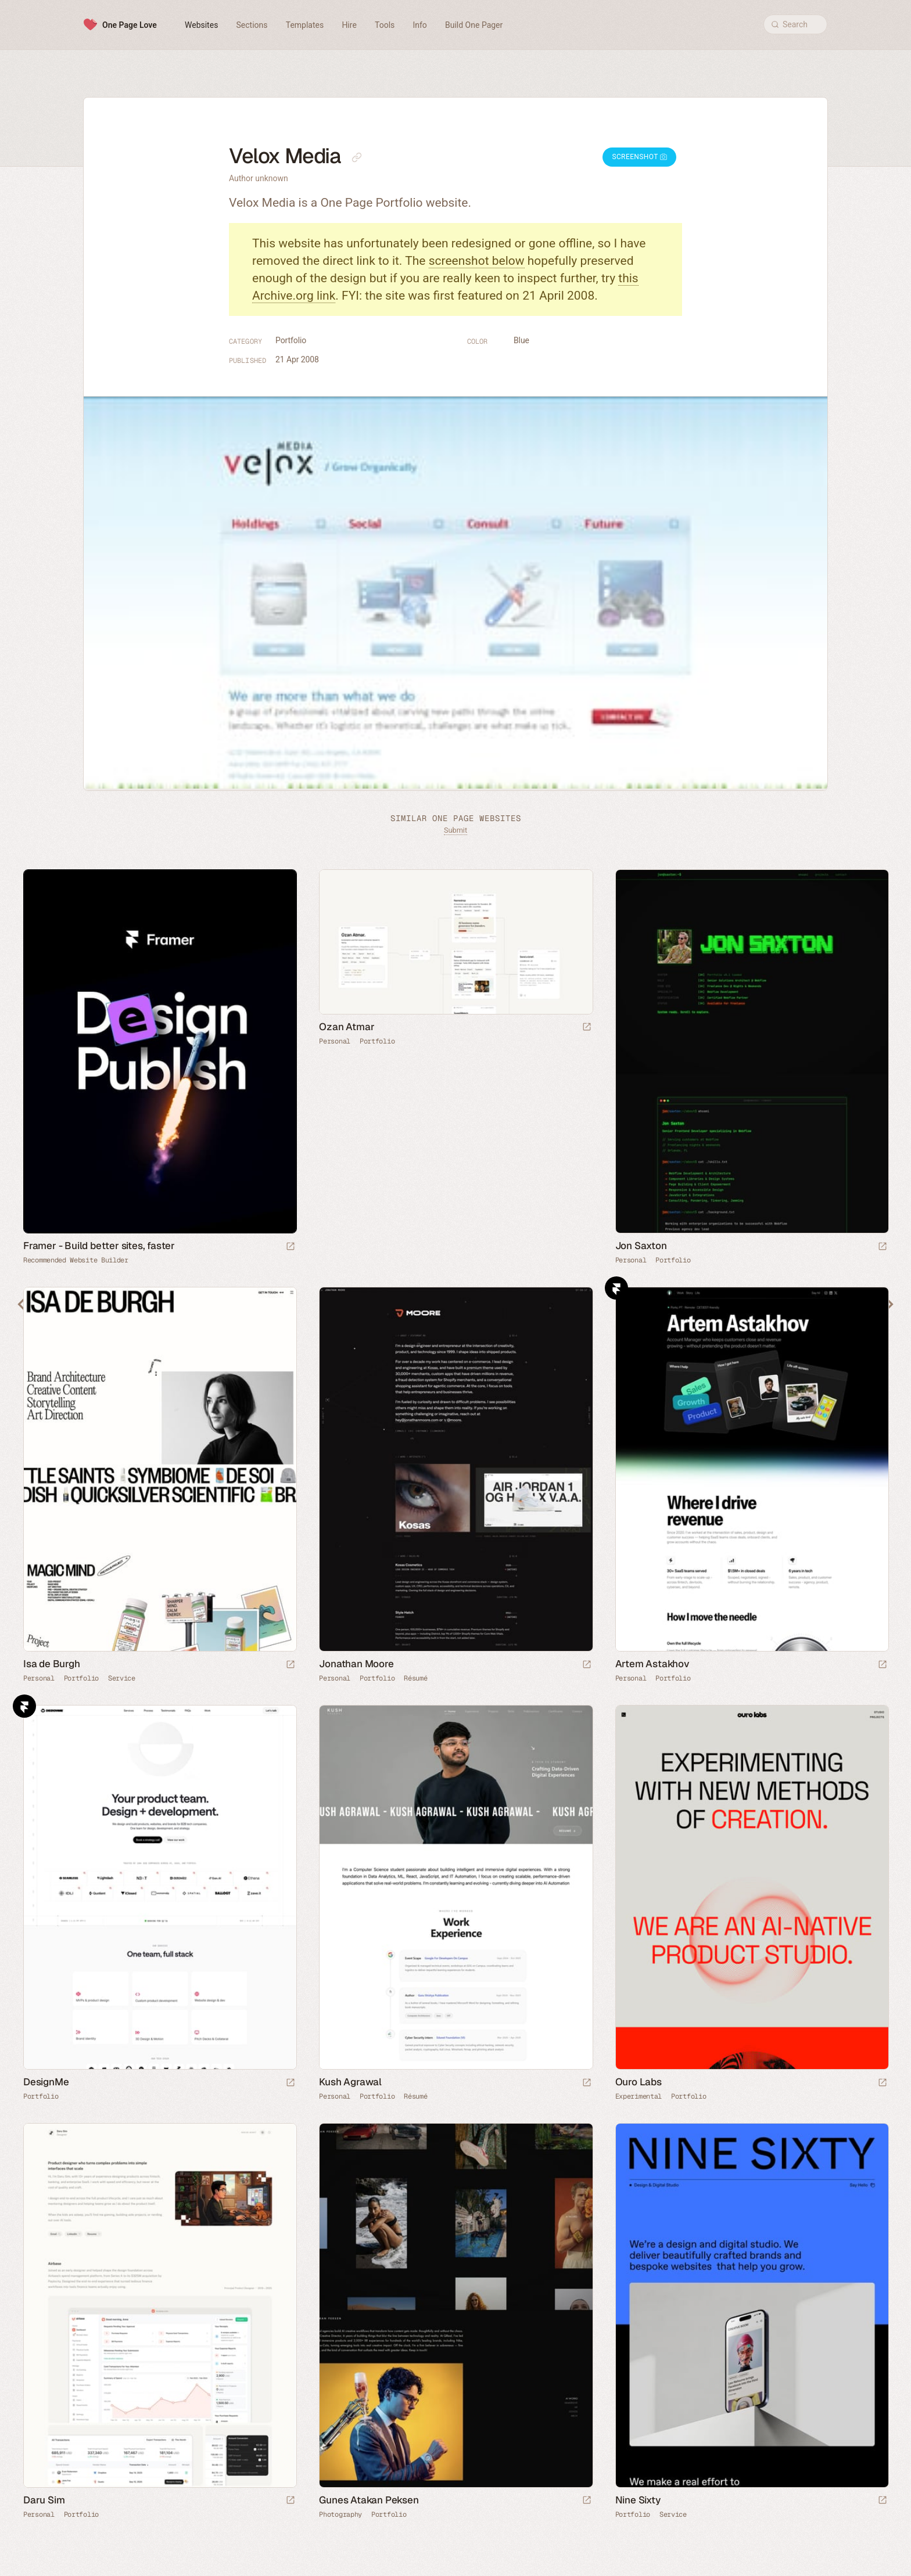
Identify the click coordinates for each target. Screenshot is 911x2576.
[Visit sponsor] (290, 1247)
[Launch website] (587, 1027)
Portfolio (290, 340)
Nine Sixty (638, 2500)
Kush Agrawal (350, 2081)
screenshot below (477, 261)
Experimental (638, 2096)
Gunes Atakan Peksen (368, 2500)
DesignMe (46, 2081)
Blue (521, 340)
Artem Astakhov (652, 1663)
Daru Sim (43, 2500)
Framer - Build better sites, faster (99, 1245)
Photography (340, 2514)
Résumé (415, 1678)
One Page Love (129, 25)
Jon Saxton (641, 1245)
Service (121, 1678)
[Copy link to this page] (356, 157)
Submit (455, 830)
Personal (334, 1041)
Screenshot (639, 157)
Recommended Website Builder (75, 1260)
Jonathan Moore (356, 1663)
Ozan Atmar (346, 1026)
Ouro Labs (638, 2081)
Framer (616, 1288)
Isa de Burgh (51, 1663)
